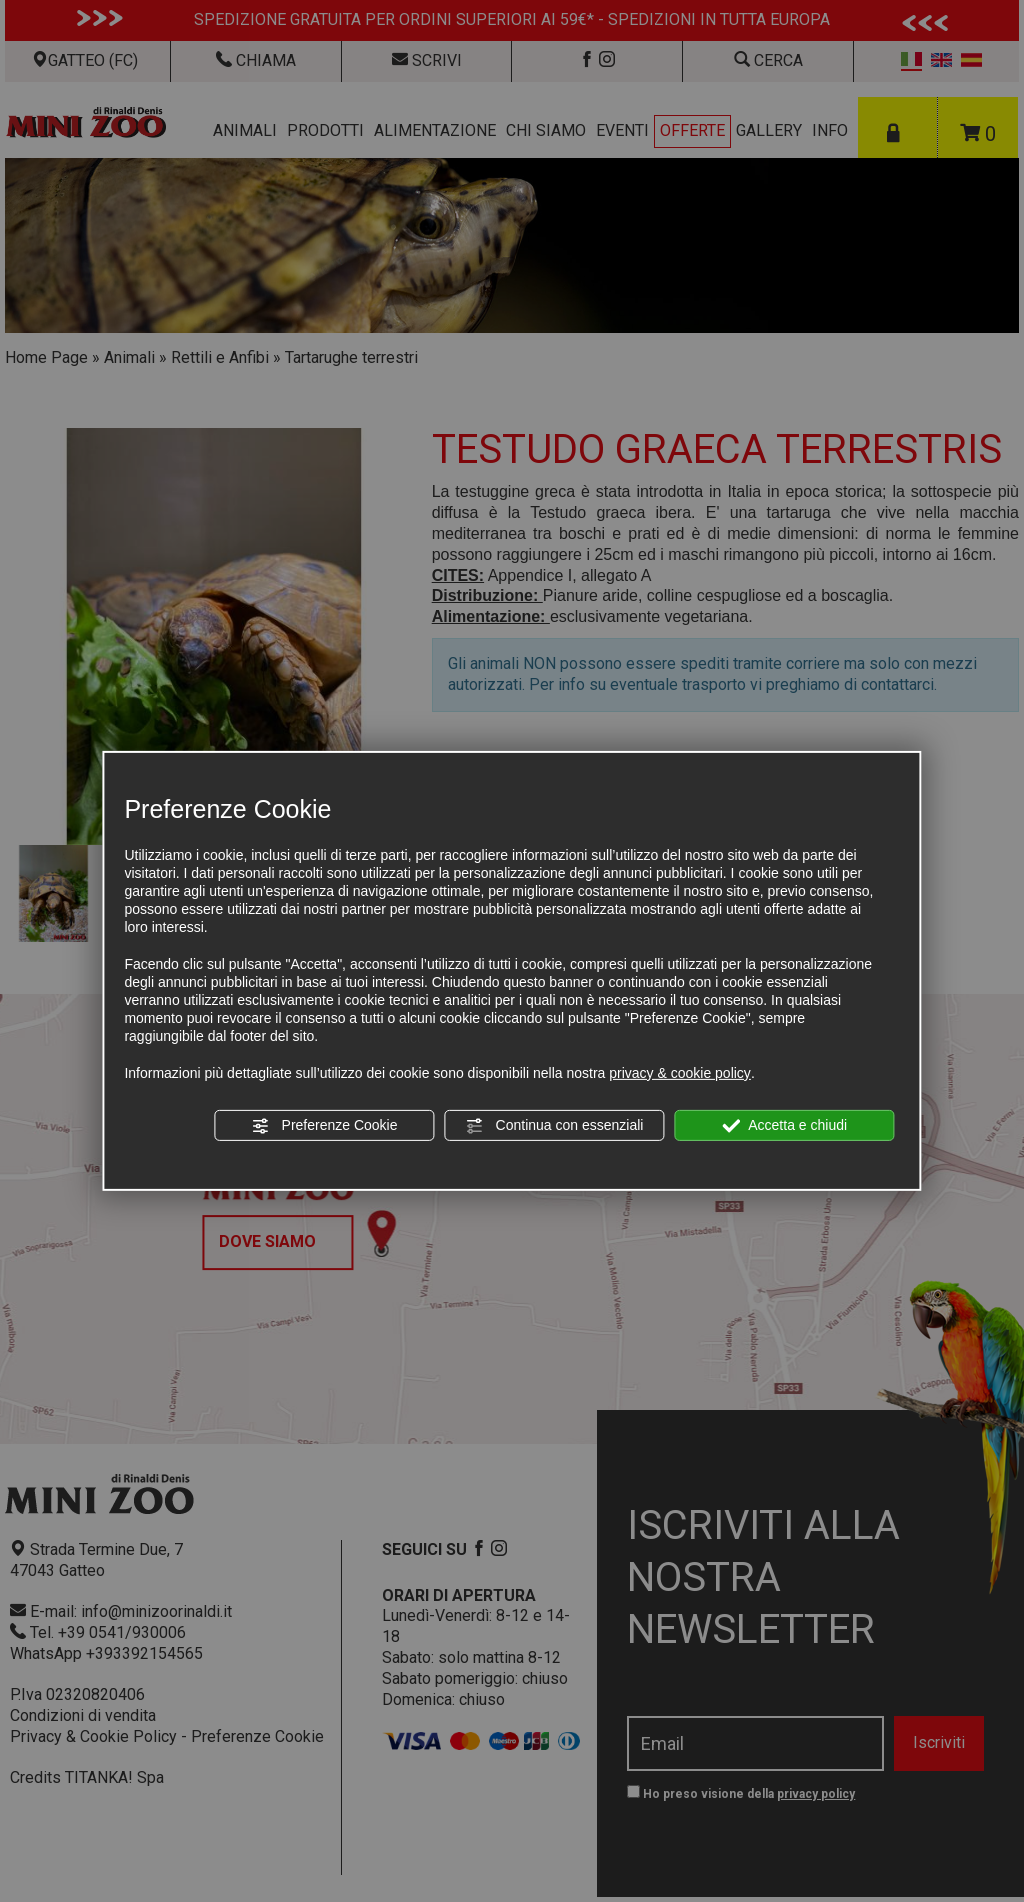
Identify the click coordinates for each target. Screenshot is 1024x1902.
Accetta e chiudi (784, 1126)
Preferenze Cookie (325, 1126)
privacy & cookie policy (680, 1073)
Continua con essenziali (555, 1126)
